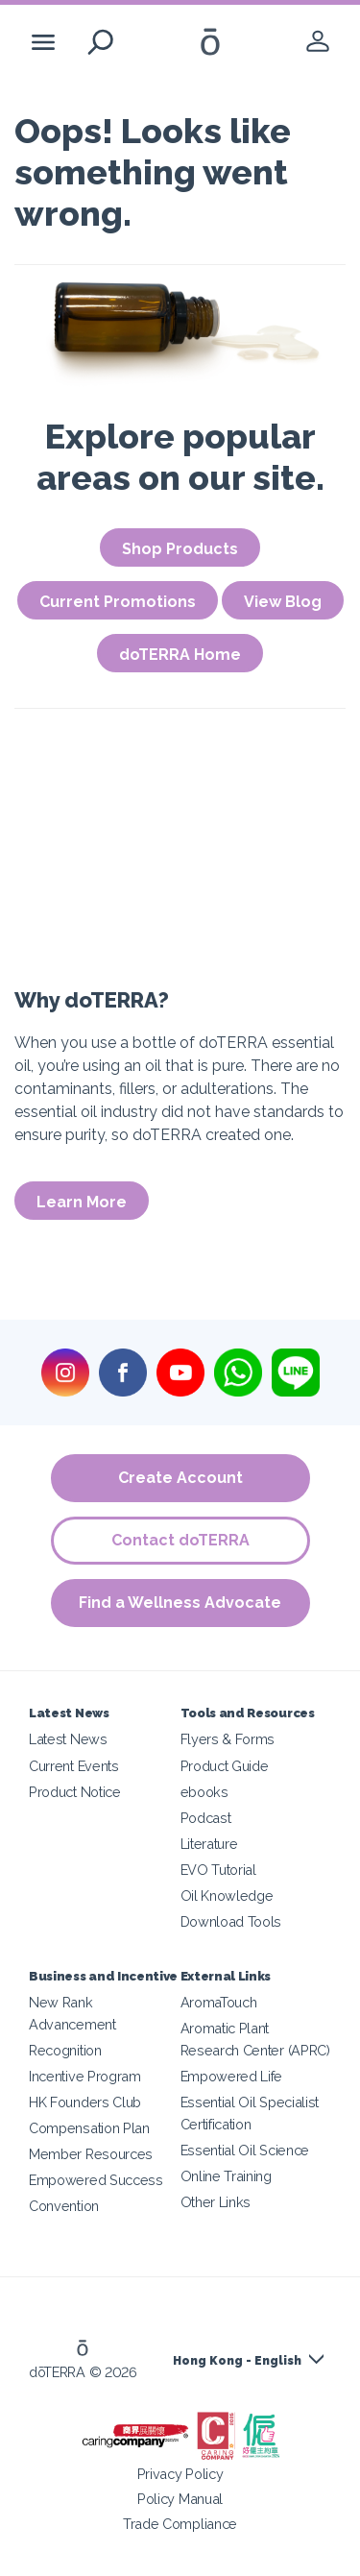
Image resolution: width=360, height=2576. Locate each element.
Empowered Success (96, 2180)
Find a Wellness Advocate (180, 1602)
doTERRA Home (180, 654)
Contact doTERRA (180, 1540)
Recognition (65, 2050)
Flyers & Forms (228, 1739)
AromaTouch (218, 2002)
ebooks (204, 1792)
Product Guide (224, 1766)
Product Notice (75, 1792)
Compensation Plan (89, 2128)
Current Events (74, 1766)
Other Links (216, 2202)
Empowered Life (231, 2076)
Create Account (180, 1478)
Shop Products (180, 549)
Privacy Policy (180, 2474)
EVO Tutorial (218, 1869)
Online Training (226, 2176)
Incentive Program (85, 2076)
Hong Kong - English (237, 2361)
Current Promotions (117, 602)
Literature (209, 1843)
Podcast (205, 1818)
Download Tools (231, 1921)
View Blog (283, 602)
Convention (64, 2206)
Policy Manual (180, 2499)
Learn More (81, 1202)
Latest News (68, 1739)
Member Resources (91, 2154)
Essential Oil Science (245, 2150)
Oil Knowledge (227, 1895)
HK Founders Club (85, 2102)
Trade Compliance (180, 2523)
